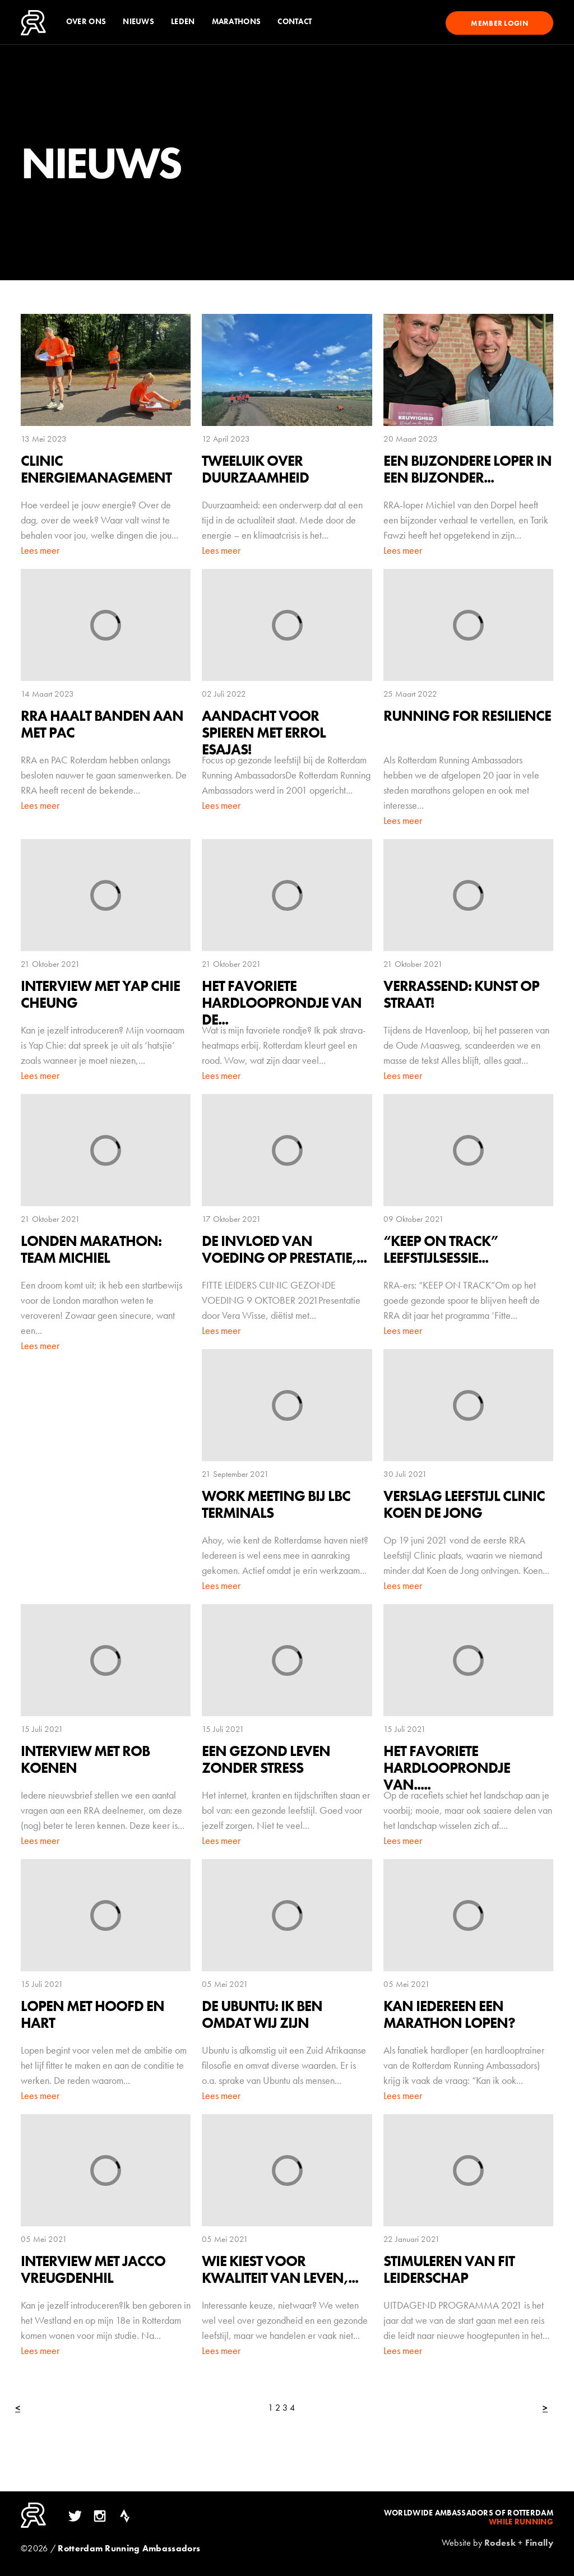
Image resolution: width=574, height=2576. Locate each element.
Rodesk (500, 2543)
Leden (183, 21)
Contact (294, 21)
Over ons (86, 21)
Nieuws (138, 21)
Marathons (236, 21)
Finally (539, 2543)
